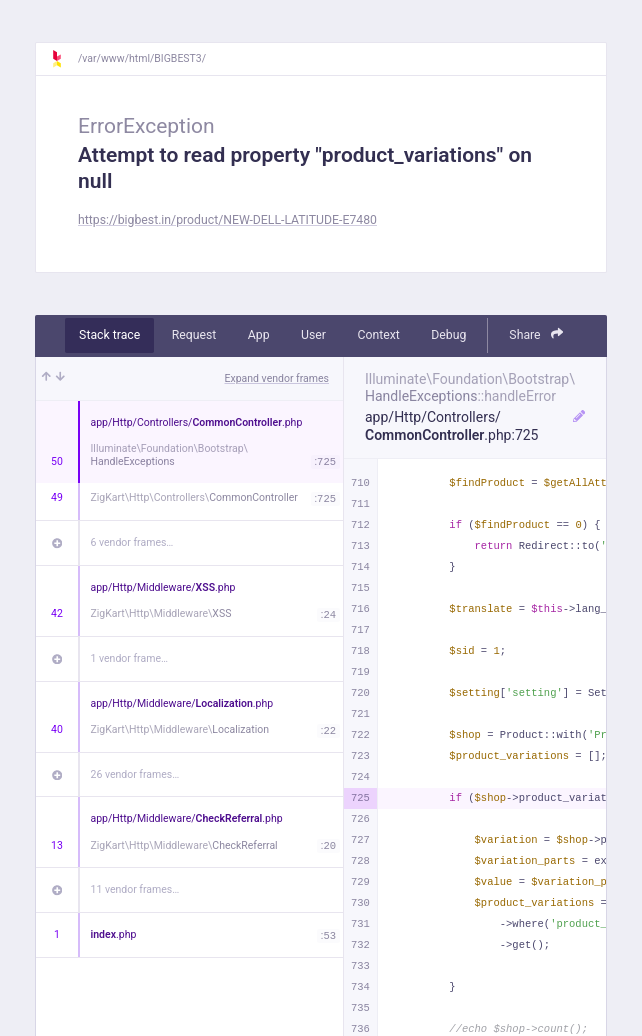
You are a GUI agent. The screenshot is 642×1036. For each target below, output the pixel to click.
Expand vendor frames (277, 378)
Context (378, 335)
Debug (448, 335)
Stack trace (109, 335)
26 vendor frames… (135, 774)
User (313, 335)
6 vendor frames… (132, 542)
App (259, 335)
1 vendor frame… (129, 658)
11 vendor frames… (135, 889)
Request (194, 335)
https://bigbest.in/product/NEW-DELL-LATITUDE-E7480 (227, 220)
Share (536, 334)
